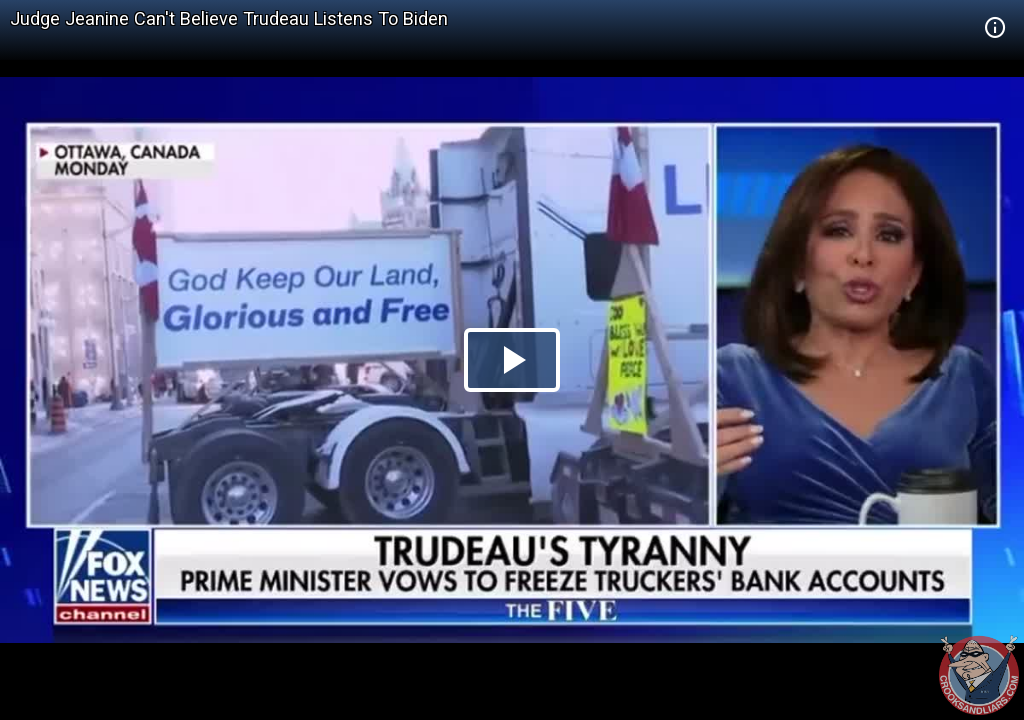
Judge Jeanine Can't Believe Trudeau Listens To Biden (229, 18)
